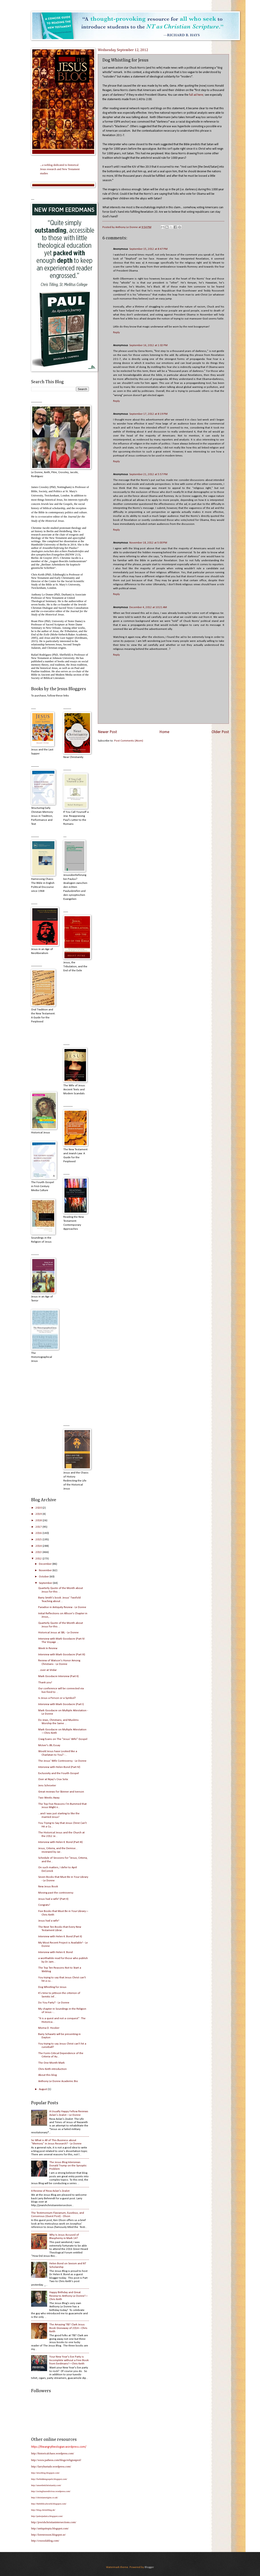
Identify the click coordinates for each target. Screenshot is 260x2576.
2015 (39, 1539)
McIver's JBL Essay (49, 1745)
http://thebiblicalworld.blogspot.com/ (48, 2504)
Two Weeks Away (49, 1797)
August (43, 2089)
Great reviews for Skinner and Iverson (61, 1791)
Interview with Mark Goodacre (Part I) (61, 1704)
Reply (116, 332)
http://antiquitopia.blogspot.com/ (50, 2528)
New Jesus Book (48, 1886)
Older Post (220, 732)
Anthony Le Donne (126, 227)
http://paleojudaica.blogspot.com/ (47, 2516)
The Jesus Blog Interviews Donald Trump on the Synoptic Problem (68, 2166)
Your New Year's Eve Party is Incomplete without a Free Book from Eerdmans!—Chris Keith (69, 2360)
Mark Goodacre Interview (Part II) (58, 1676)
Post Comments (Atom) (128, 740)
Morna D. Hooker (48, 2028)
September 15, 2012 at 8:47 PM (148, 249)
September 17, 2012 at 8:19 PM (148, 413)
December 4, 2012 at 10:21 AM (148, 607)
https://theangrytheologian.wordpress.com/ (58, 2446)
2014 (39, 1546)
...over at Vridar (47, 1670)
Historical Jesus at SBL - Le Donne (58, 1632)
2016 (39, 1533)
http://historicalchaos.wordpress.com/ (52, 2453)
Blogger (149, 2567)
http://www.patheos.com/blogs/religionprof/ (56, 2460)
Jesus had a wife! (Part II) (53, 1899)
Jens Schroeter (47, 1785)
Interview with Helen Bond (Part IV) (59, 1767)
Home (164, 732)
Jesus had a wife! (48, 1920)
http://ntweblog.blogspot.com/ (45, 2473)
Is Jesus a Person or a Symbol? (57, 1698)
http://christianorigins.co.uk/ (44, 2497)
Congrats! (44, 1905)
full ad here (196, 94)
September (46, 1583)
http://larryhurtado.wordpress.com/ (51, 2466)
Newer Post (107, 732)
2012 (39, 1558)
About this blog (47, 2075)
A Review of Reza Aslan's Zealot (50, 2190)
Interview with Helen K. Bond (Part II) (60, 1936)
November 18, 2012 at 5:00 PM (148, 542)
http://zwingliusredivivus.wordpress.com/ (50, 2491)
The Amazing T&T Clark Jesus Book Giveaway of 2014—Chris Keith (68, 2328)
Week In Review (47, 1648)
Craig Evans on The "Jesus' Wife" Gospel (62, 1739)
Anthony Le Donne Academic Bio (58, 2081)
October (44, 1576)
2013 (39, 1552)
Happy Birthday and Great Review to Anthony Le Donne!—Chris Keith (68, 2296)
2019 (39, 1514)
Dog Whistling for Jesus (52, 1987)
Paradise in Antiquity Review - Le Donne (62, 1607)
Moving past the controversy (55, 1892)
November (45, 1570)
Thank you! (45, 1682)
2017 (39, 1526)
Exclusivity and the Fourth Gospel (58, 1773)
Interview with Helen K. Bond (55, 1952)
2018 (39, 1520)
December (45, 1564)
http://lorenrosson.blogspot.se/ (48, 2534)
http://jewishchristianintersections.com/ (53, 2522)
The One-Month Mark (51, 2062)
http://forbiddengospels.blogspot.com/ (49, 2479)
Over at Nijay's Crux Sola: (53, 1779)
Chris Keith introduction (52, 2069)
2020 (39, 1507)
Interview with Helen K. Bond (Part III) (60, 1842)
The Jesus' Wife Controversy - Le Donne (62, 1760)
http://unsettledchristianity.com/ (46, 2485)
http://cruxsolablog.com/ (45, 2540)
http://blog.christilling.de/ (43, 2510)
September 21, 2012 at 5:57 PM (148, 474)
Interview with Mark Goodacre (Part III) (61, 1654)
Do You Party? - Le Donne (53, 2002)
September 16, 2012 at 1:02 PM (148, 345)
